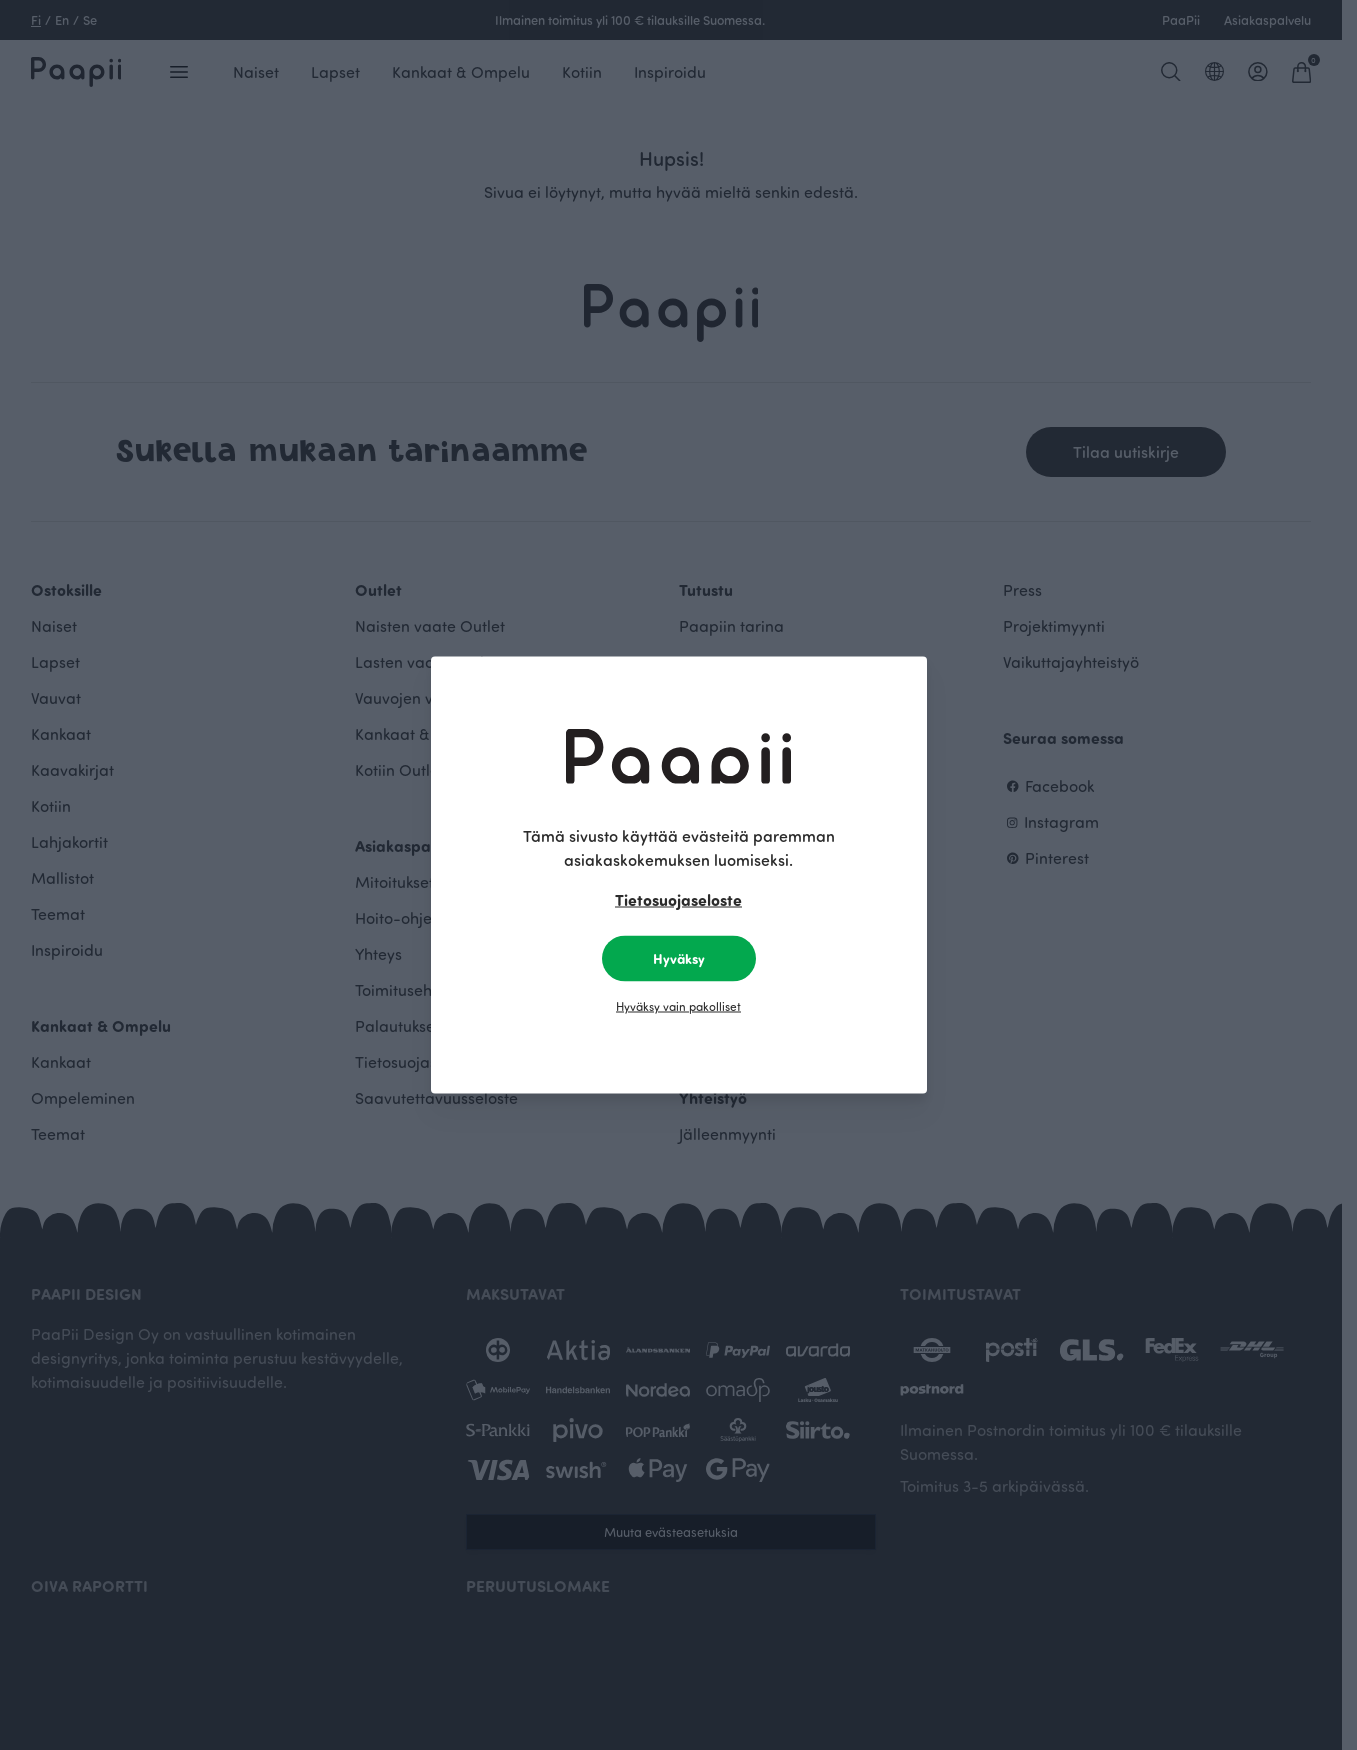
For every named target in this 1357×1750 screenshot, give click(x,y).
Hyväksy (679, 958)
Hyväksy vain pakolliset (678, 1006)
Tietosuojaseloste (678, 899)
